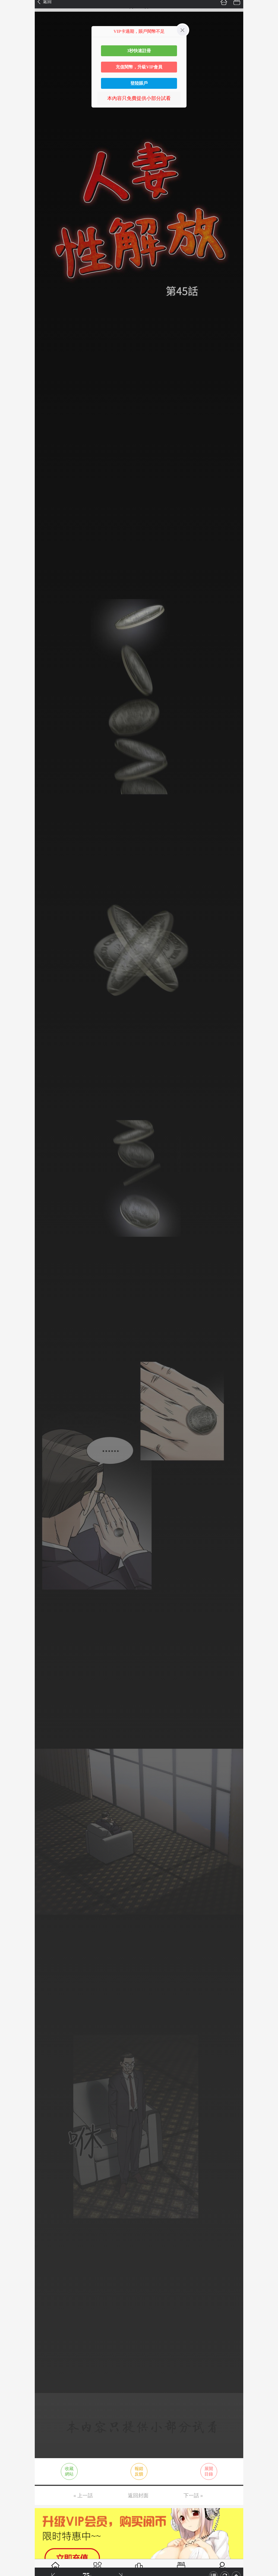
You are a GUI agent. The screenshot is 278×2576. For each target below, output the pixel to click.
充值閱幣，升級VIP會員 (139, 67)
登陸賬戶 (139, 83)
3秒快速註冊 (139, 50)
